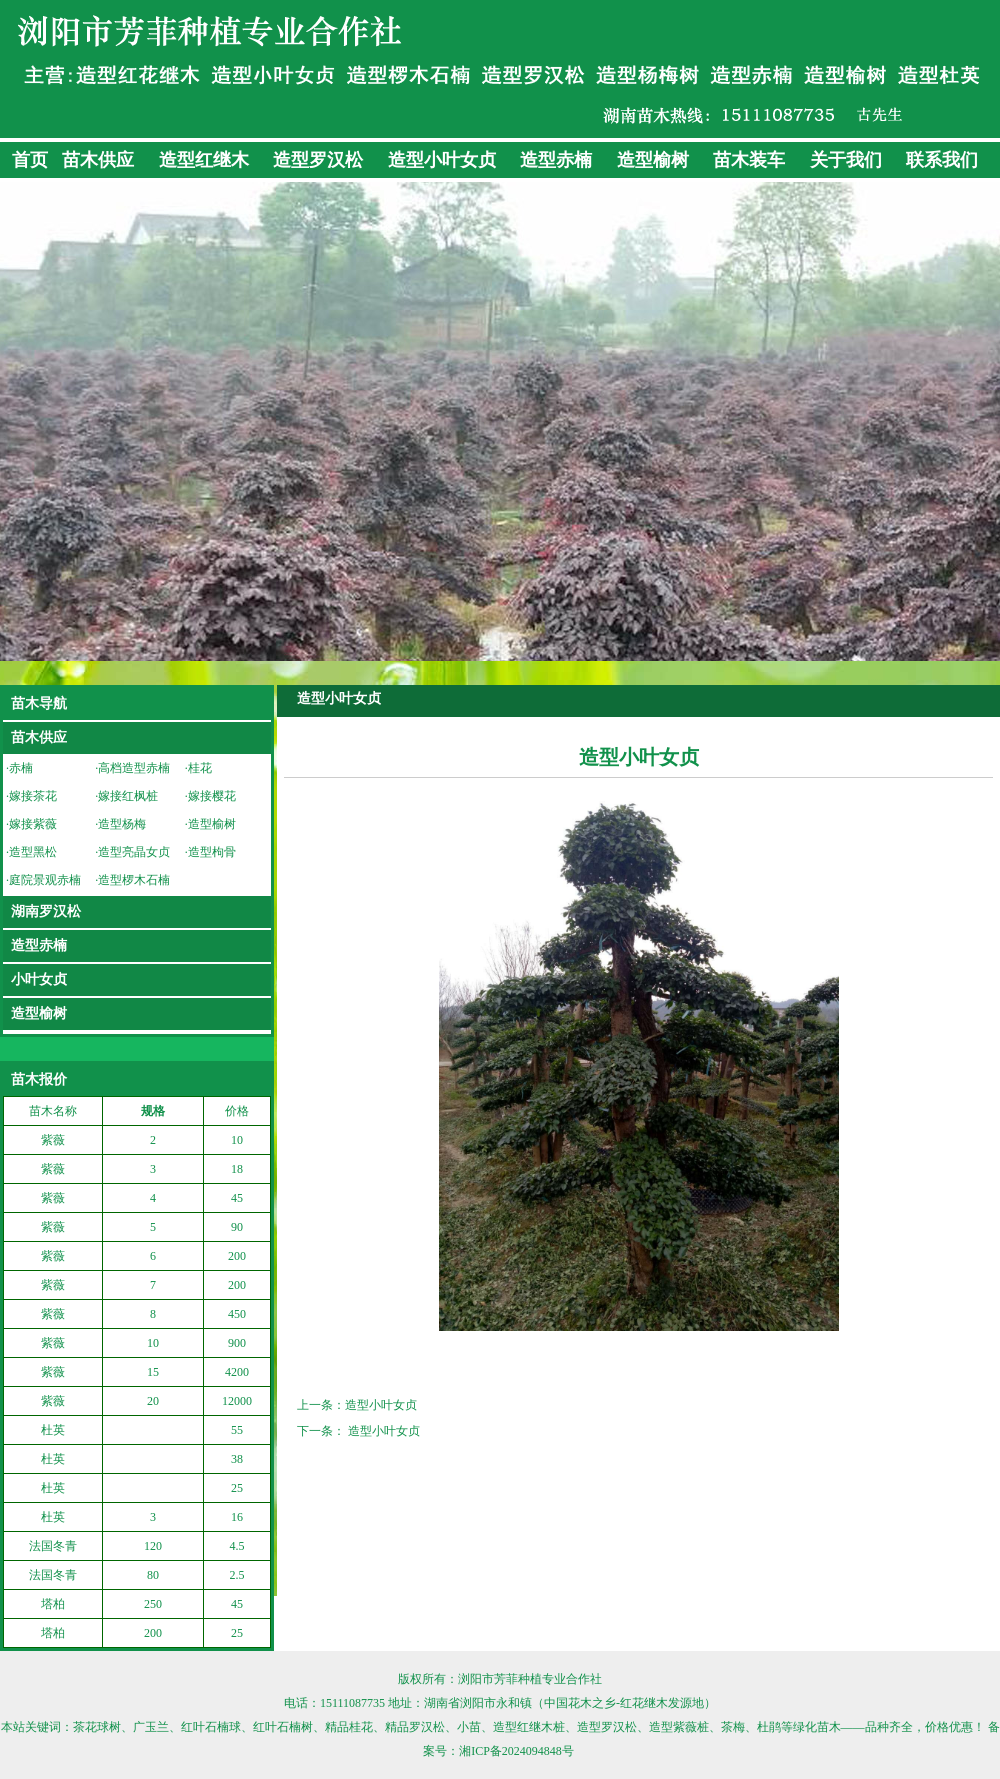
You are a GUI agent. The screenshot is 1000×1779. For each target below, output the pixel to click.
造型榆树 (653, 160)
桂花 (200, 768)
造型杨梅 (122, 824)
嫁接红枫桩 (128, 796)
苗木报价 (39, 1079)
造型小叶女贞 (442, 160)
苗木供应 (98, 160)
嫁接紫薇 (33, 824)
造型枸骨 (212, 852)
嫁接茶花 (33, 796)
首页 (30, 160)
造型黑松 (33, 852)
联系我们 (942, 160)
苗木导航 (39, 703)
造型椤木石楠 (134, 880)
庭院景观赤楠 (45, 880)
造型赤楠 (556, 160)
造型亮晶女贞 (134, 852)
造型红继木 (204, 160)
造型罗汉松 (318, 160)
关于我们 (846, 160)
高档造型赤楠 (134, 768)
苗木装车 (749, 160)
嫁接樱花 (212, 796)
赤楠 (21, 768)
